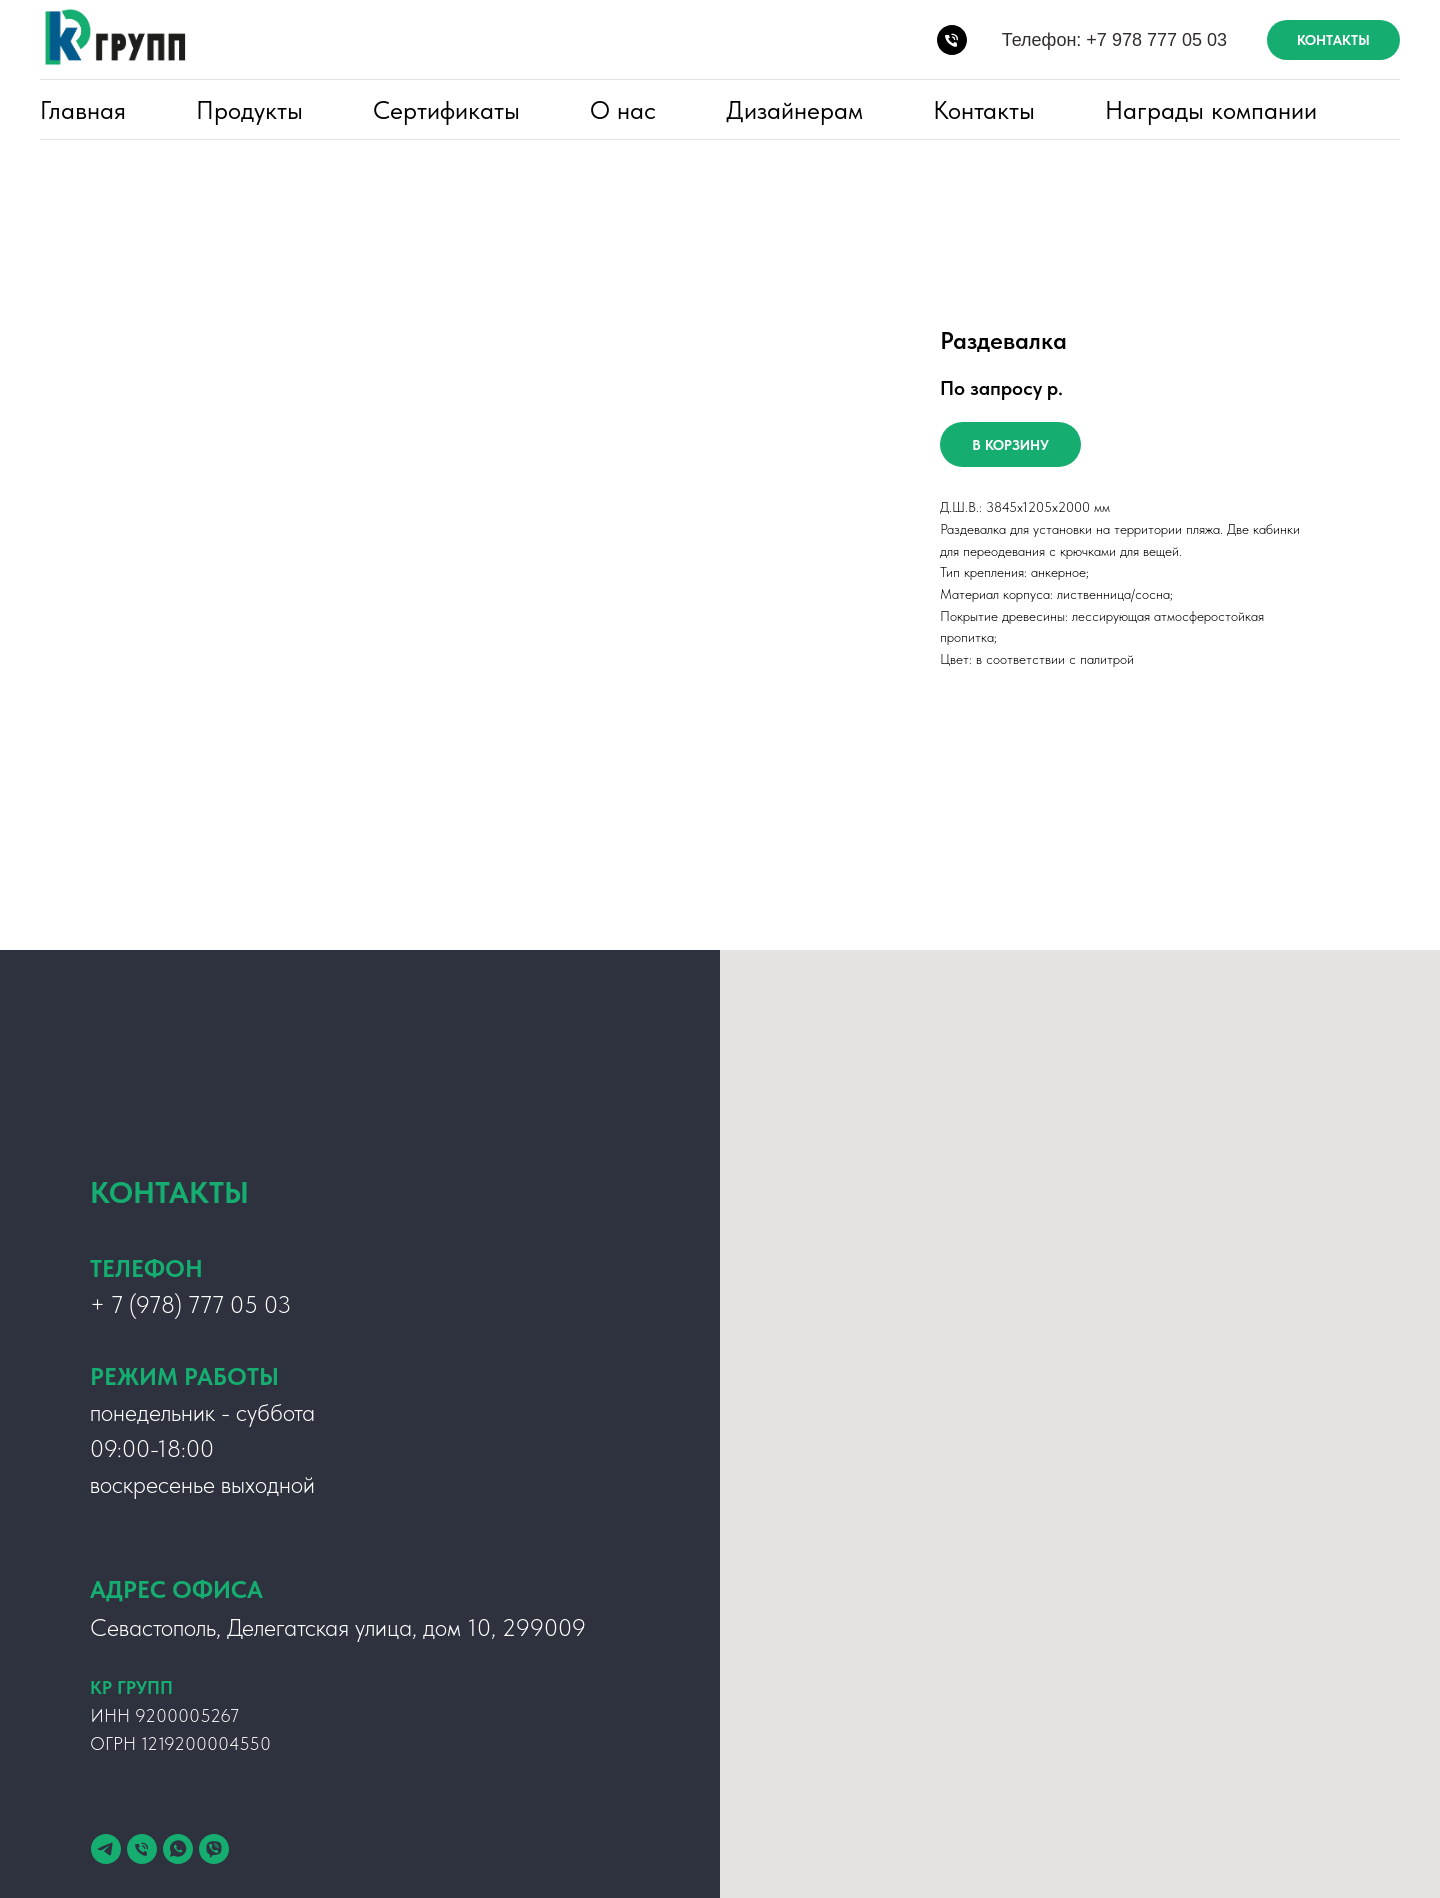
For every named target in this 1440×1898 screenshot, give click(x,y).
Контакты (984, 110)
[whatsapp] (178, 1849)
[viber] (214, 1849)
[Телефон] (142, 1849)
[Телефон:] (952, 40)
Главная (83, 110)
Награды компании (1211, 110)
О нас (623, 110)
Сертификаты (446, 110)
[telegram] (106, 1849)
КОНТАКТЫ (1333, 40)
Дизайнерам (794, 110)
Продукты (249, 110)
